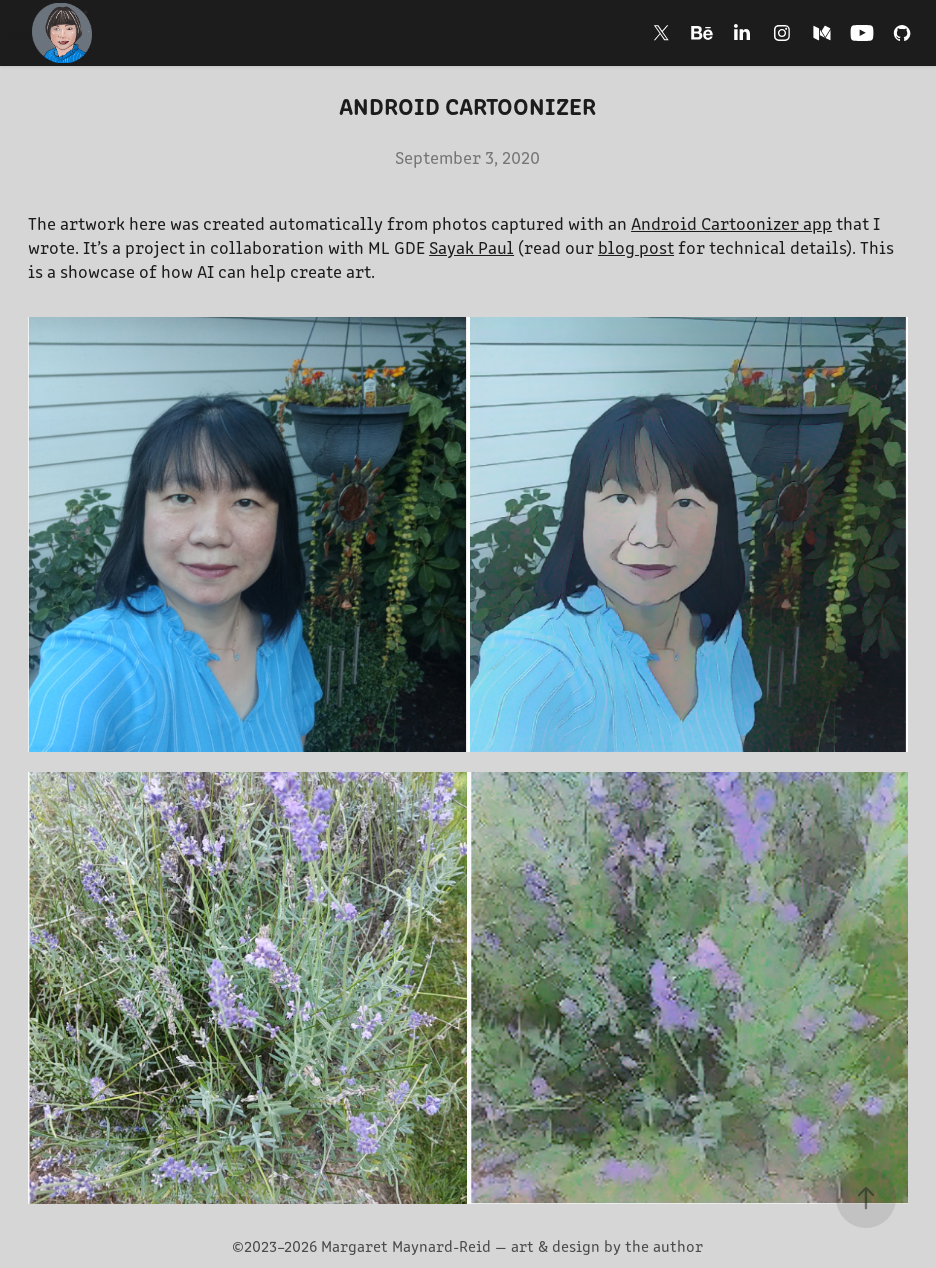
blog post (636, 247)
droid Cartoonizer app (741, 223)
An (641, 223)
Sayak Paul (471, 247)
